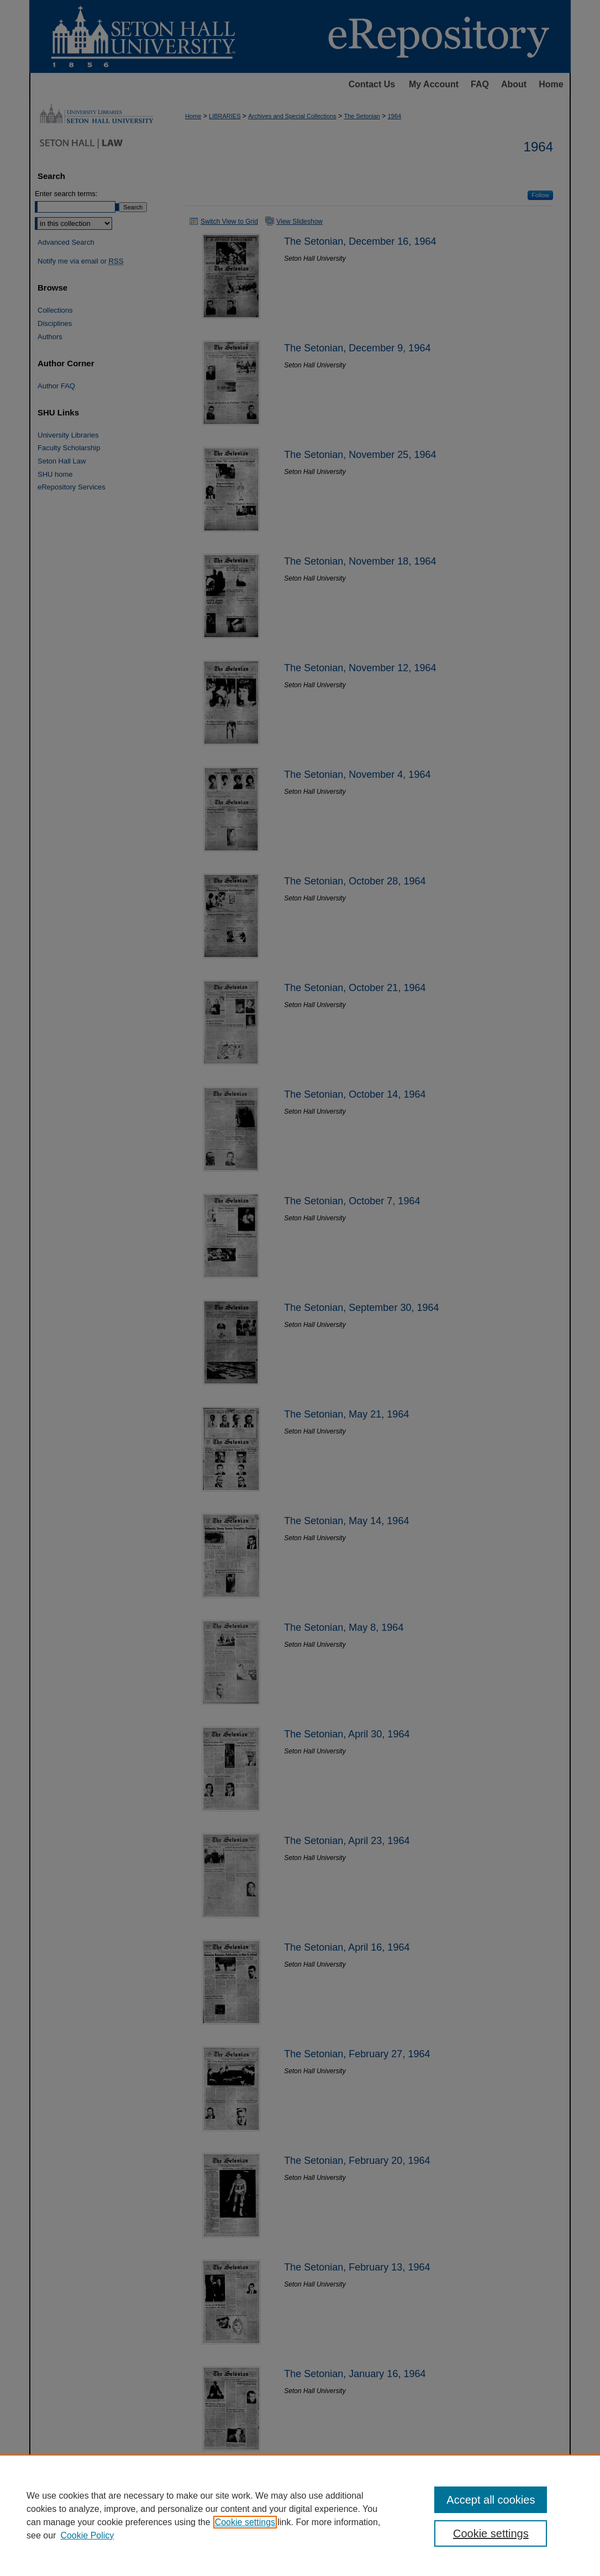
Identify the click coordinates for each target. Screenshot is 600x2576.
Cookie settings (245, 2522)
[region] (300, 2515)
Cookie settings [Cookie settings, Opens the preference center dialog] (491, 2533)
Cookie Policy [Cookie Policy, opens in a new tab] (87, 2535)
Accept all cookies (490, 2500)
